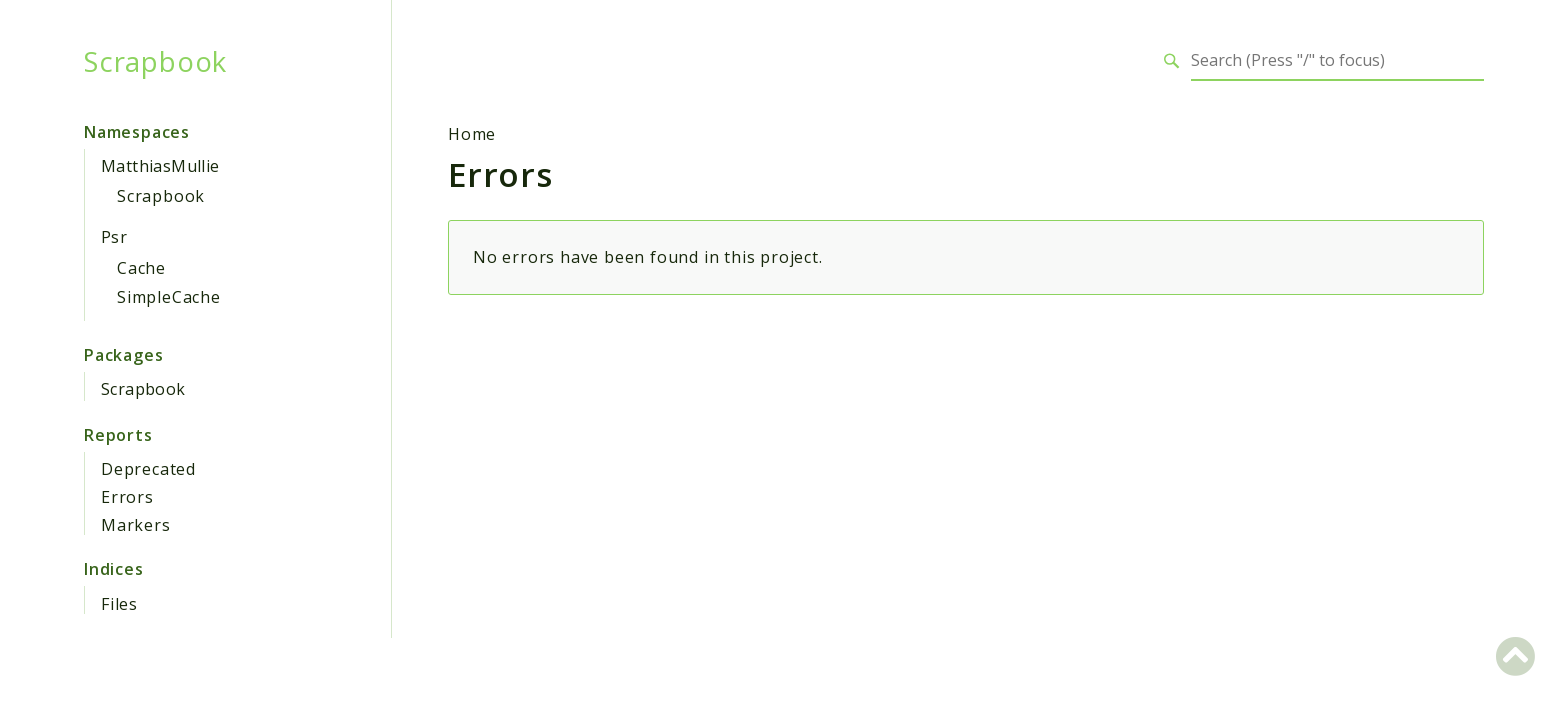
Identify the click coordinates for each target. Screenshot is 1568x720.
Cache (141, 268)
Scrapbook (155, 61)
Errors (127, 497)
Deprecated (148, 469)
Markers (136, 525)
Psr (114, 237)
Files (119, 604)
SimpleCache (169, 297)
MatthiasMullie (160, 166)
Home (472, 134)
